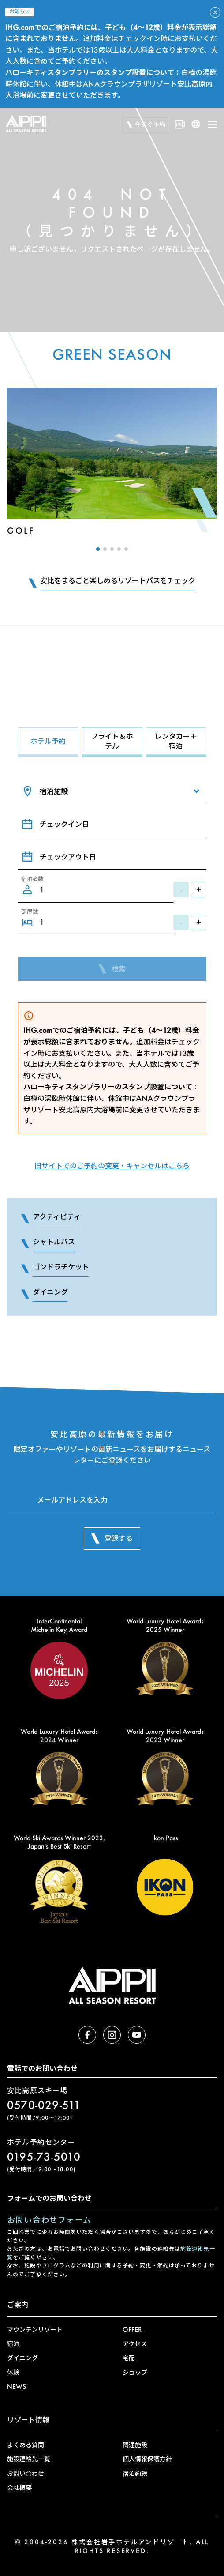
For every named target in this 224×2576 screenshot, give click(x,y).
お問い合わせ (25, 2473)
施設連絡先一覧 (28, 2459)
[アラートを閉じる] (215, 12)
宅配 (129, 2358)
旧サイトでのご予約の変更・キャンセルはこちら (112, 1165)
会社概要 (19, 2487)
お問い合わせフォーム (49, 2219)
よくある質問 (25, 2444)
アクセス (135, 2343)
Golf (20, 530)
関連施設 (135, 2444)
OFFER (132, 2329)
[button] (98, 549)
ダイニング (22, 2358)
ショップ (135, 2372)
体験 (13, 2372)
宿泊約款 (135, 2473)
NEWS (16, 2386)
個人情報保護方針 (147, 2459)
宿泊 (13, 2343)
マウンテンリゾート (35, 2329)
